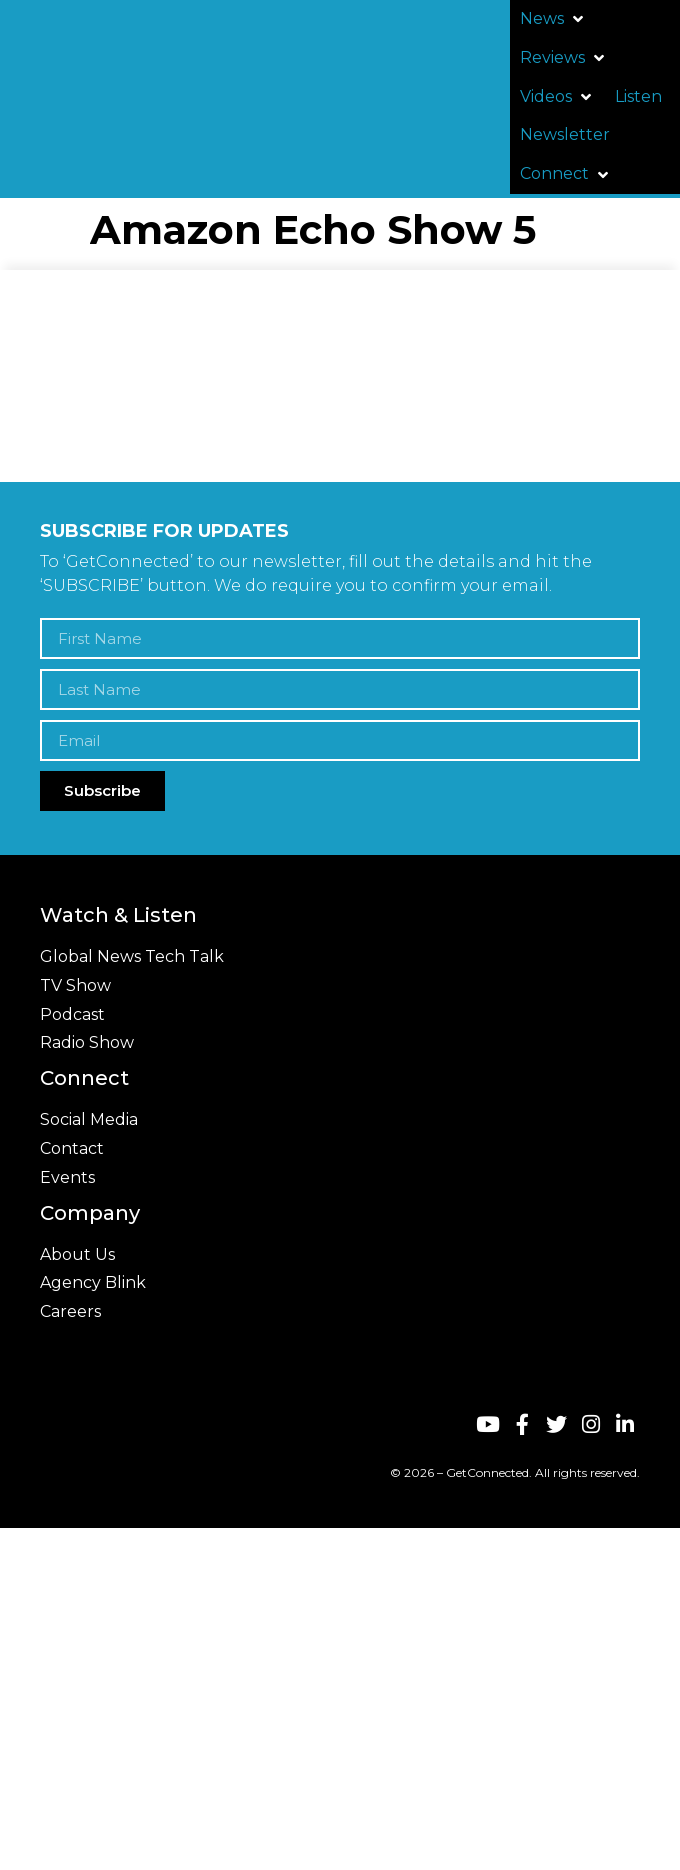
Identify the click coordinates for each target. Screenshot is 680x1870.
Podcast (72, 1014)
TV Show (75, 985)
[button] (553, 19)
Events (67, 1177)
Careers (70, 1311)
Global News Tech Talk (132, 956)
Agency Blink (93, 1282)
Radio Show (87, 1042)
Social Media (89, 1119)
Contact (72, 1148)
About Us (77, 1254)
